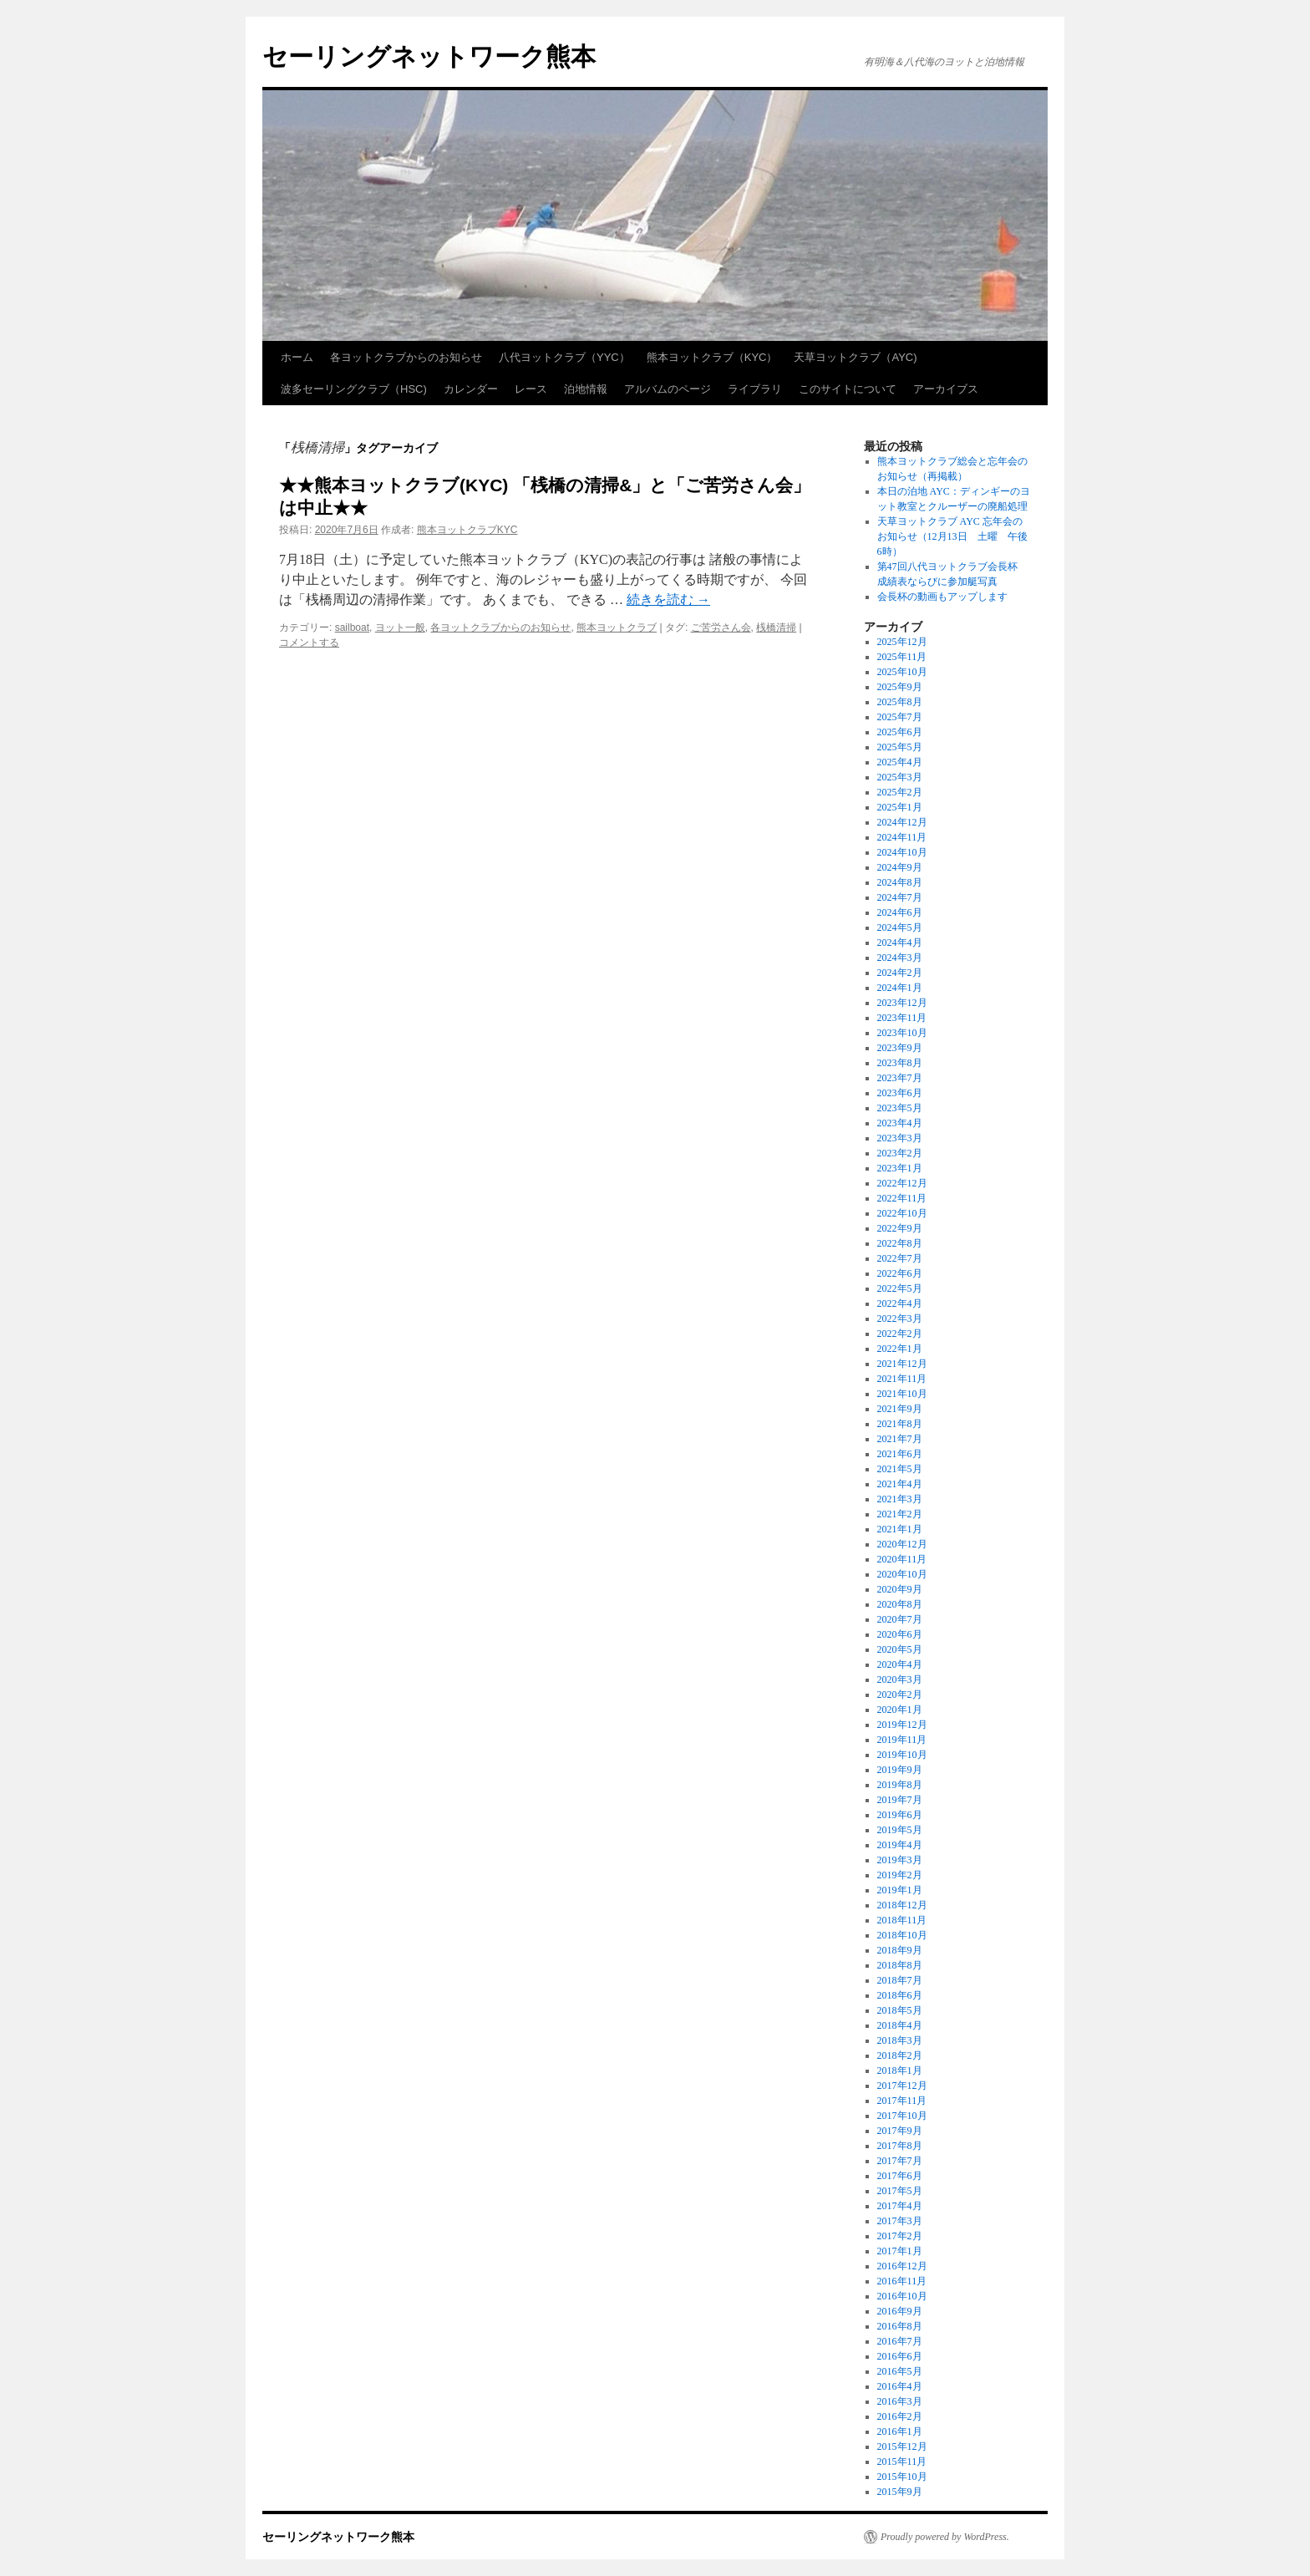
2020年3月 (899, 1679)
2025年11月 (902, 657)
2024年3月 (899, 957)
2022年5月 (899, 1288)
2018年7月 (899, 1980)
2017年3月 (899, 2221)
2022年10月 (902, 1213)
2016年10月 (902, 2296)
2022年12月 (902, 1183)
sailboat (352, 627)
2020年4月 (899, 1664)
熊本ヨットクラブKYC (467, 530)
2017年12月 (902, 2085)
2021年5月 (899, 1469)
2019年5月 (899, 1830)
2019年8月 (899, 1785)
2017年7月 (899, 2161)
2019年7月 (899, 1800)
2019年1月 (899, 1890)
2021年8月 (899, 1424)
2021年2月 (899, 1514)
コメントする (309, 642)
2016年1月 (899, 2431)
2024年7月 (899, 897)
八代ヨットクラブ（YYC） (564, 357)
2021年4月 (899, 1484)
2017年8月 (899, 2146)
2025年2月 (899, 792)
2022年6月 (899, 1273)
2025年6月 (899, 732)
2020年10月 (902, 1574)
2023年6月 (899, 1093)
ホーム (297, 357)
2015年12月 (902, 2446)
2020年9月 (899, 1589)
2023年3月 (899, 1138)
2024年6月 (899, 912)
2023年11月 (902, 1018)
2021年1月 (899, 1529)
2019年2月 (899, 1875)
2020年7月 (899, 1619)
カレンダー (471, 389)
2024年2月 (899, 972)
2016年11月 (902, 2281)
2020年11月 (902, 1559)
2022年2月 (899, 1333)
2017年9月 (899, 2131)
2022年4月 (899, 1303)
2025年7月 (899, 717)
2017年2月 (899, 2236)
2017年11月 (902, 2100)
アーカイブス (945, 389)
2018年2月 (899, 2055)
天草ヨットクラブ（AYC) (855, 357)
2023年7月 (899, 1078)
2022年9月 (899, 1228)
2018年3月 (899, 2040)
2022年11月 (902, 1198)
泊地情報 (585, 389)
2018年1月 (899, 2070)
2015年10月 (902, 2476)
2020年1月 (899, 1709)
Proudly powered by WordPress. (945, 2537)
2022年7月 (899, 1258)
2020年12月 (902, 1544)
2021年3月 (899, 1499)
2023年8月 (899, 1063)
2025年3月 (899, 777)
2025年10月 (902, 672)
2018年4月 (899, 2025)
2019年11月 (902, 1739)
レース (531, 389)
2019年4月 (899, 1845)
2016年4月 (899, 2386)
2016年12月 (902, 2266)
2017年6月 (899, 2176)
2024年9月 (899, 867)
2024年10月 (902, 852)
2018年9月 (899, 1950)
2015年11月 (902, 2461)
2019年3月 (899, 1860)
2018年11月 (902, 1920)
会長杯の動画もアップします (942, 596)
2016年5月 (899, 2371)
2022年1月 (899, 1348)
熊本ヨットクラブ (616, 627)
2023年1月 (899, 1168)
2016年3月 (899, 2401)
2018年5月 (899, 2010)
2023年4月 (899, 1123)
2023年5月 (899, 1108)
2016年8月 (899, 2326)
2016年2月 (899, 2416)
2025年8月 (899, 702)
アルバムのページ (667, 389)
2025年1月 (899, 807)
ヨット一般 (400, 627)
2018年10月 (902, 1935)
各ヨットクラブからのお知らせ (406, 357)
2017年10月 (902, 2115)
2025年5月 (899, 747)
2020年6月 (899, 1634)
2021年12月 (902, 1363)
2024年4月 (899, 942)
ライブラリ (755, 389)
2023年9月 (899, 1048)
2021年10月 (902, 1394)
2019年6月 (899, 1815)
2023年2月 (899, 1153)
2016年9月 (899, 2311)
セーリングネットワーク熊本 (429, 56)
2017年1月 (899, 2251)
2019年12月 (902, 1724)
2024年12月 (902, 822)
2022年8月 (899, 1243)
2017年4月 (899, 2206)
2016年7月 (899, 2341)
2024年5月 (899, 927)
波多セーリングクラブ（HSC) (354, 389)
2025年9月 (899, 687)
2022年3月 (899, 1318)
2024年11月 (902, 837)
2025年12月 (902, 642)
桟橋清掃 (776, 627)
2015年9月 (899, 2491)
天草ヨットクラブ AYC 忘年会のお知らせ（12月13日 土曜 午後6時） (952, 536)
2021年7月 (899, 1439)
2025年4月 (899, 762)
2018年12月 (902, 1905)
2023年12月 (902, 1003)
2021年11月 (902, 1379)
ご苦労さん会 (721, 627)
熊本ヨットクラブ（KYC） (712, 357)
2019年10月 (902, 1755)
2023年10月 (902, 1033)
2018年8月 (899, 1965)
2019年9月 (899, 1770)
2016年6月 (899, 2356)
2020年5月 (899, 1649)
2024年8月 (899, 882)
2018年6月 (899, 1995)
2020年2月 (899, 1694)
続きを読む (668, 599)
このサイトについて (847, 389)
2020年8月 (899, 1604)
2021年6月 (899, 1454)
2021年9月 (899, 1409)
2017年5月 (899, 2191)
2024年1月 (899, 987)
